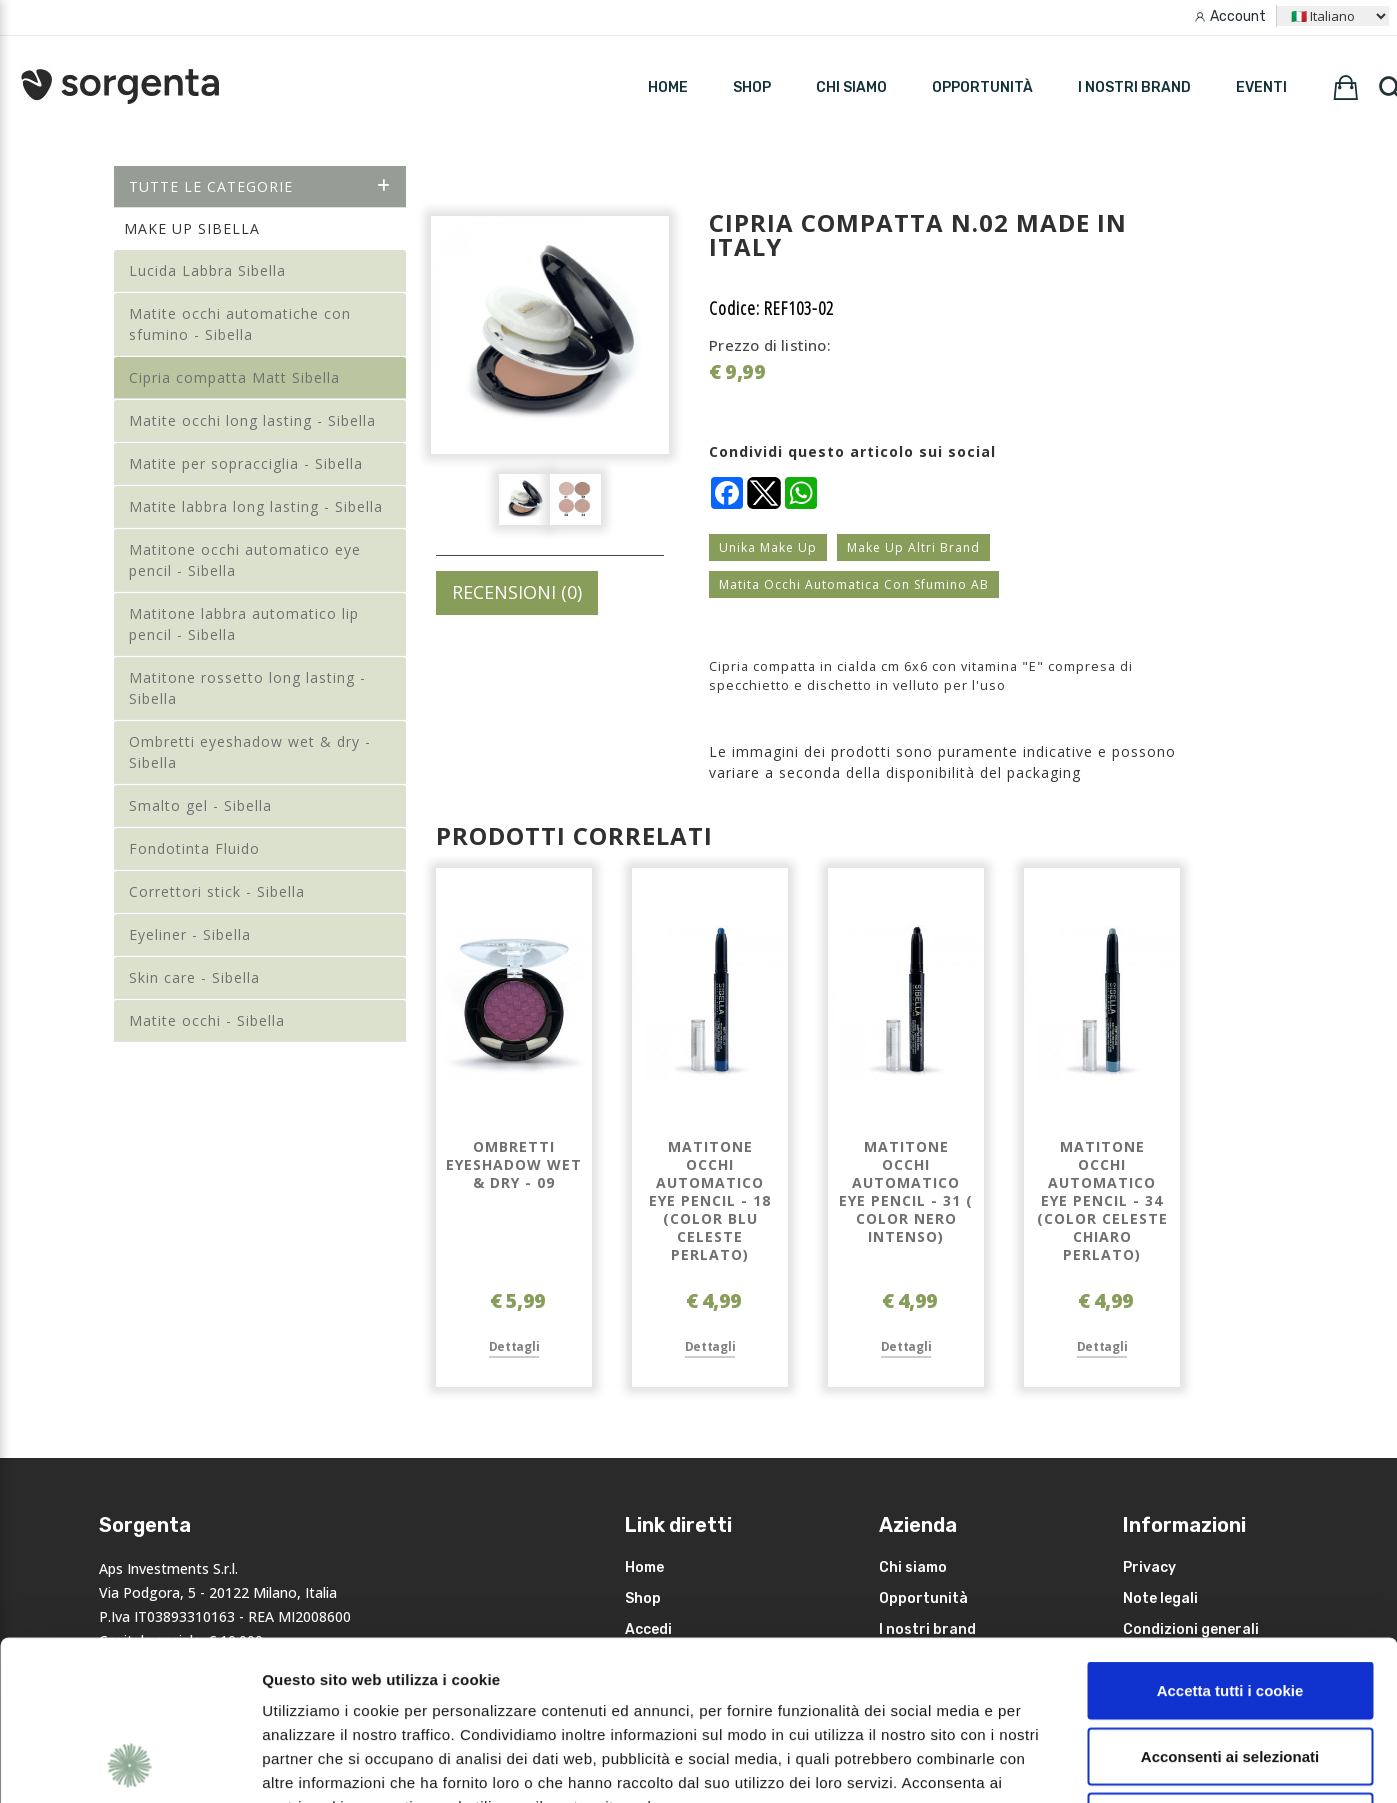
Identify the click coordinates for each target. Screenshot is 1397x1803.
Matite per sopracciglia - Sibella (246, 463)
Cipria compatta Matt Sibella (234, 377)
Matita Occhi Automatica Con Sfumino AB (854, 584)
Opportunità (982, 87)
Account (1238, 16)
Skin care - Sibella (194, 977)
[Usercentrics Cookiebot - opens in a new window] (129, 1764)
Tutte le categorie (260, 186)
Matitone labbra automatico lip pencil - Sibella (244, 624)
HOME (668, 87)
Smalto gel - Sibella (200, 805)
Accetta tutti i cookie (1230, 1540)
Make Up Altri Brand (913, 547)
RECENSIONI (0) (517, 592)
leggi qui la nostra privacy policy (387, 1680)
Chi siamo (851, 87)
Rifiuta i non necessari (1230, 1671)
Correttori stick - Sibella (217, 891)
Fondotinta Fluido (194, 848)
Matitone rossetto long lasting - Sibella (247, 688)
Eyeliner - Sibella (190, 934)
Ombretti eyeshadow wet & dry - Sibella (250, 752)
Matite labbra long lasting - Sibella (256, 506)
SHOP (752, 87)
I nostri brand (1134, 87)
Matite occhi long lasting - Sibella (252, 420)
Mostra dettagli (1062, 1763)
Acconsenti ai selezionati (1230, 1606)
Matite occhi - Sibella (207, 1020)
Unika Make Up (768, 547)
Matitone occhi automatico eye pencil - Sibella (245, 560)
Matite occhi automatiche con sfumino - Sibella (240, 324)
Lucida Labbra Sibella (207, 270)
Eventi (1261, 87)
